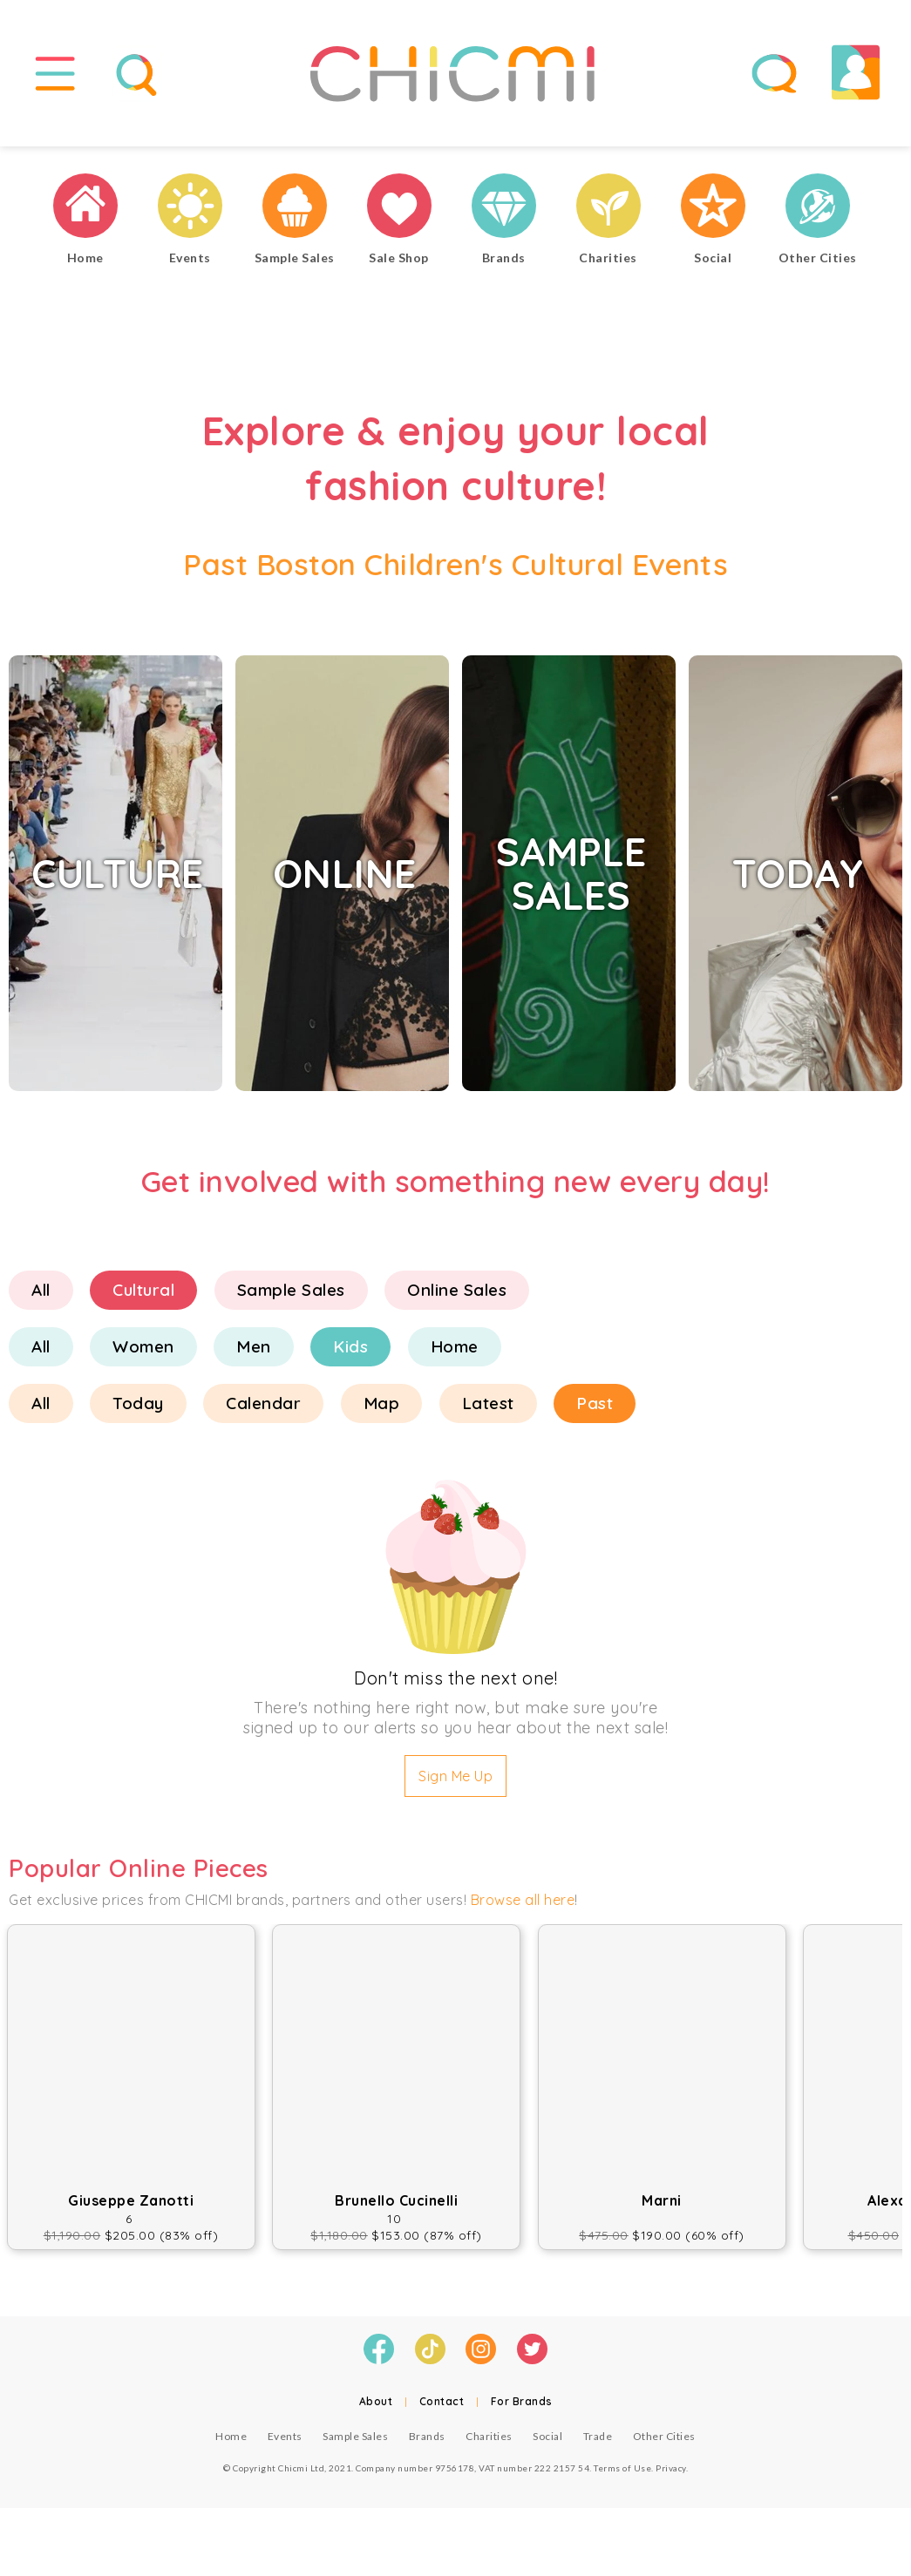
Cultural (143, 1297)
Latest (488, 1410)
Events (285, 2443)
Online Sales (456, 1297)
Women (143, 1354)
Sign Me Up (455, 1784)
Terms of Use (622, 2475)
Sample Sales (291, 1297)
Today (138, 1410)
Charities (489, 2443)
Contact (442, 2408)
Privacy (671, 2475)
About (376, 2408)
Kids (350, 1354)
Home (455, 1354)
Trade (598, 2443)
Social (547, 2443)
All (41, 1297)
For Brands (522, 2408)
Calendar (263, 1410)
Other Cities (664, 2443)
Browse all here (523, 1907)
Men (253, 1354)
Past (594, 1410)
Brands (427, 2443)
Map (382, 1410)
